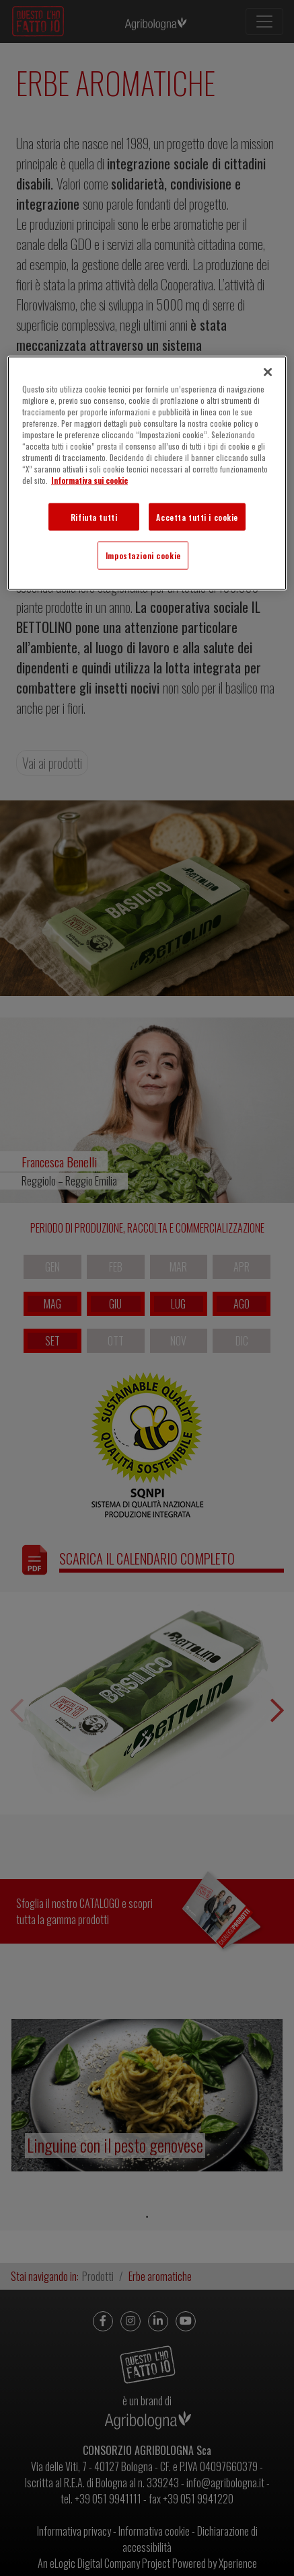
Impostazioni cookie (143, 555)
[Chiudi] (268, 372)
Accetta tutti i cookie (197, 516)
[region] (147, 473)
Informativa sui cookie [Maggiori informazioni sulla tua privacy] (89, 480)
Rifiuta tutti (94, 516)
